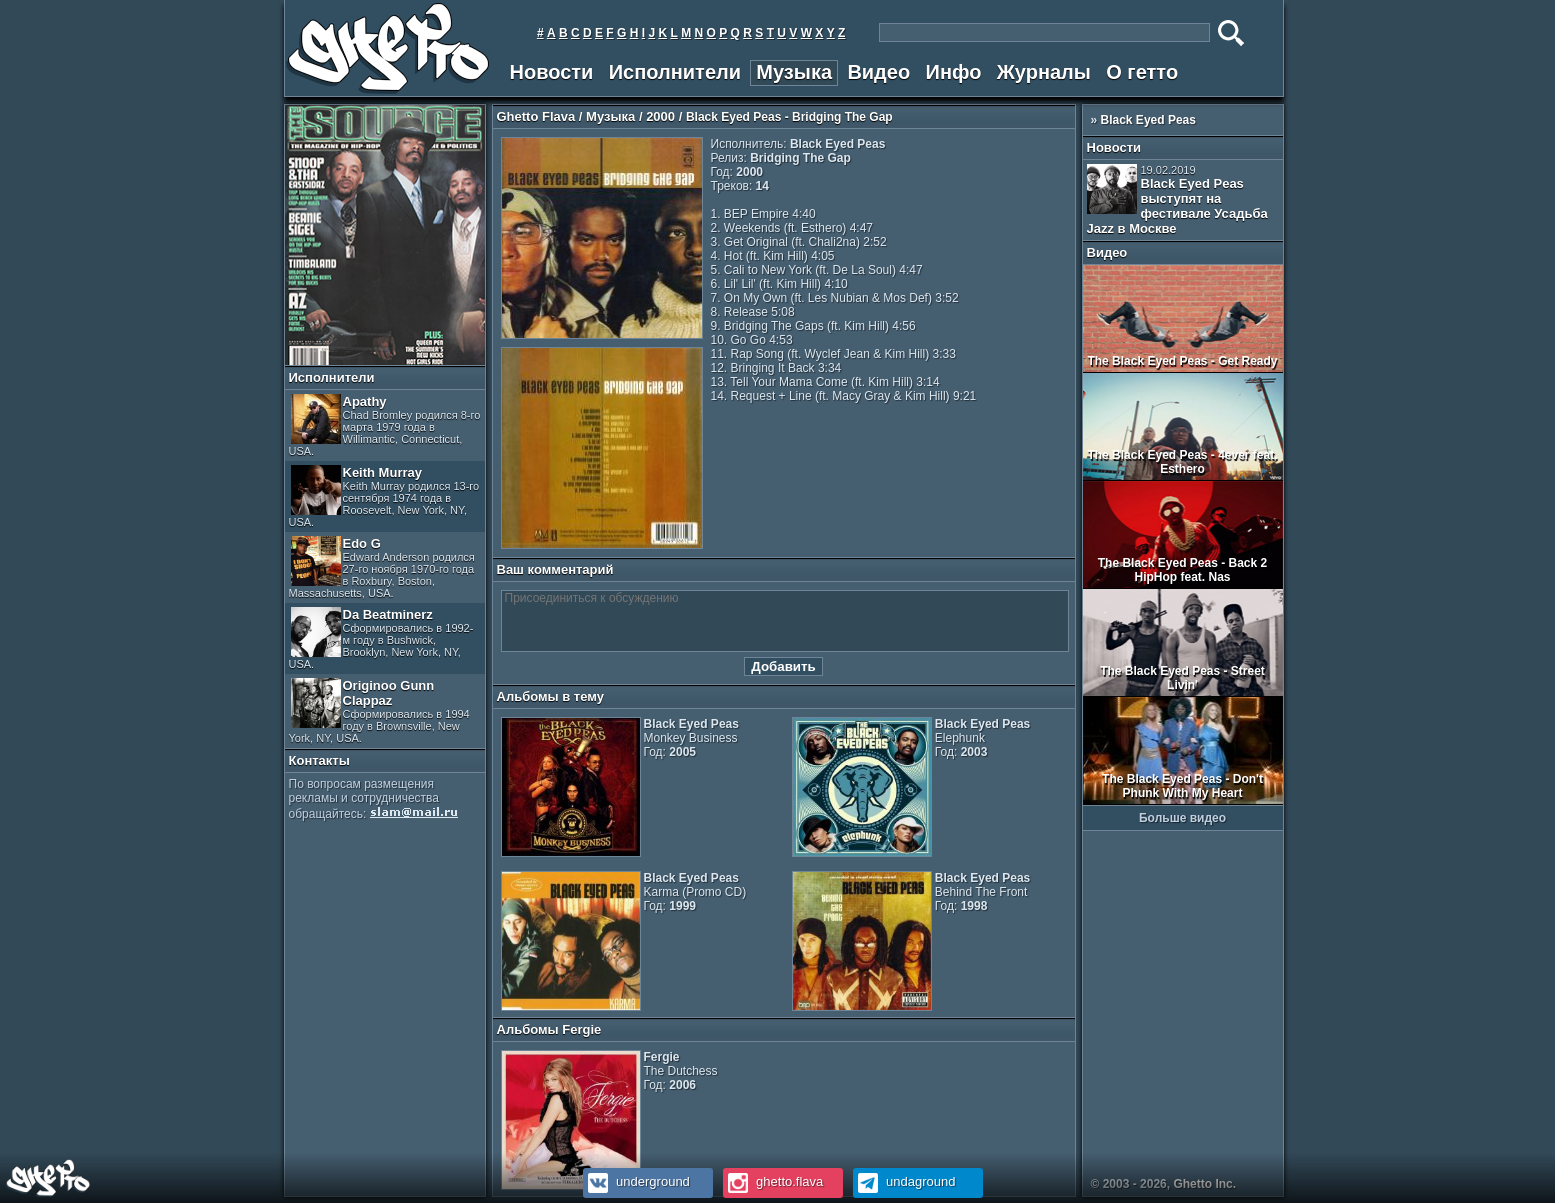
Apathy (385, 425)
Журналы (1044, 72)
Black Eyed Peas (1148, 120)
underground (636, 1181)
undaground (904, 1181)
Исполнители (675, 72)
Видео (878, 72)
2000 (660, 116)
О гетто (1142, 72)
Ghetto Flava (536, 116)
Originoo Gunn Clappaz (379, 711)
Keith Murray (384, 496)
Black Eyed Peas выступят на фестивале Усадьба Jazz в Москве (1177, 200)
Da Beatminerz (381, 638)
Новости (552, 72)
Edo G (382, 567)
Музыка (794, 72)
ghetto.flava (773, 1181)
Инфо (954, 72)
